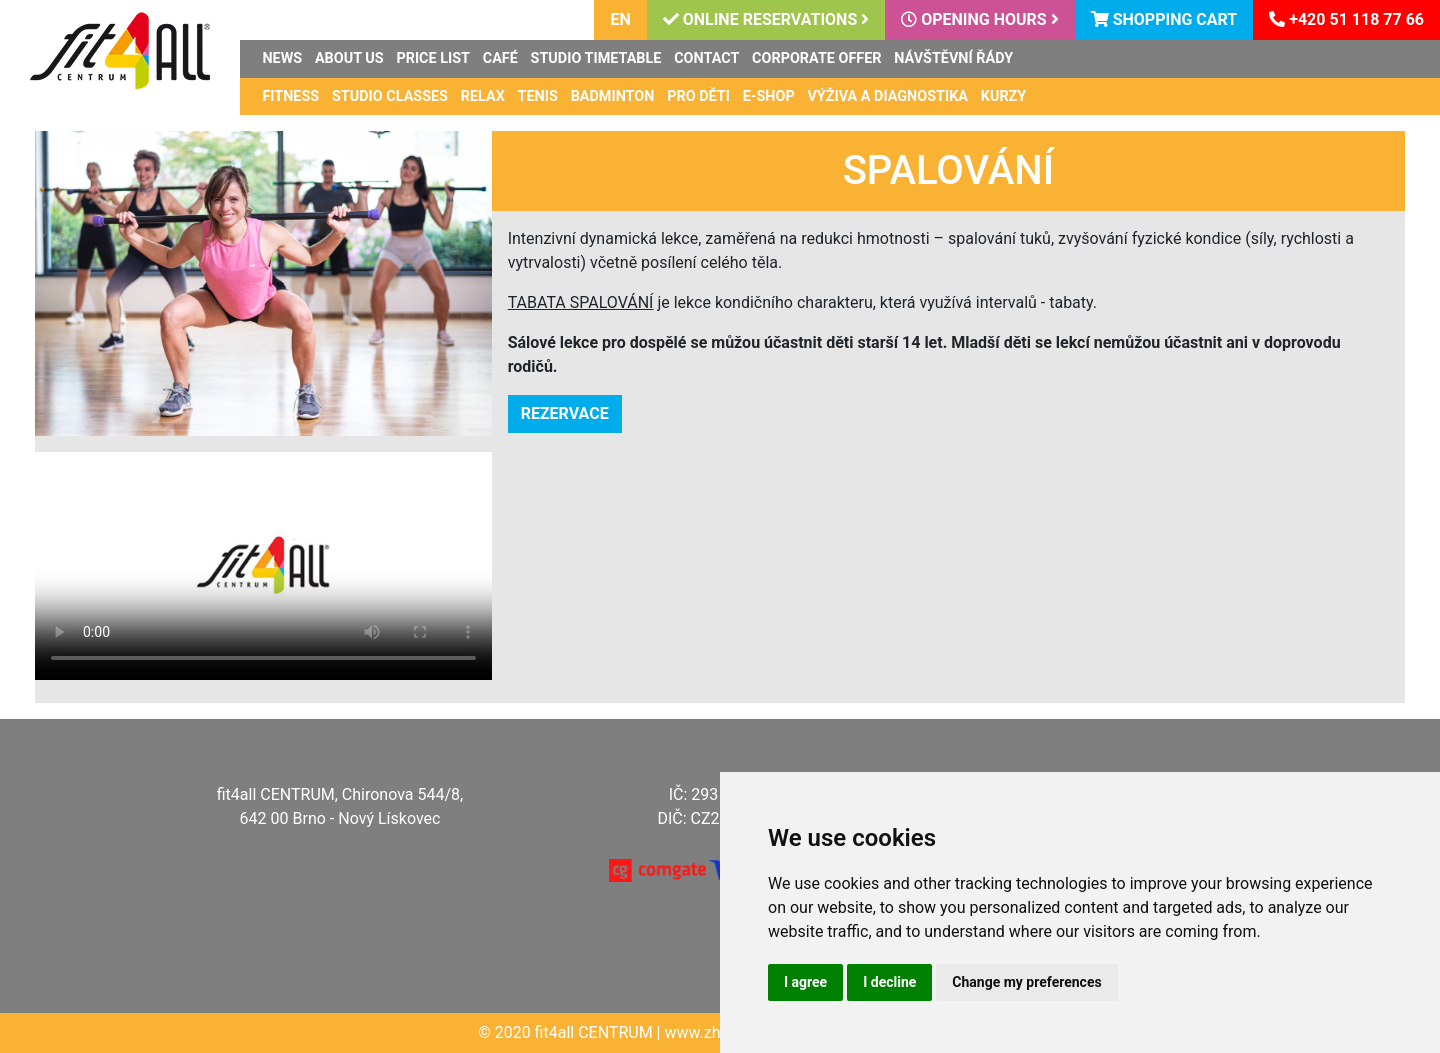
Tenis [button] (538, 96)
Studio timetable (596, 58)
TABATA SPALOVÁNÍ (581, 302)
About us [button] (349, 58)
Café (500, 58)
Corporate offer (816, 58)
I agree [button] (805, 982)
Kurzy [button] (1004, 96)
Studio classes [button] (390, 96)
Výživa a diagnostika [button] (887, 96)
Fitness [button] (290, 96)
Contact (706, 58)
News (282, 58)
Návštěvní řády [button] (953, 58)
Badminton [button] (613, 96)
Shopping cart (1164, 19)
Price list (433, 58)
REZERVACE (565, 413)
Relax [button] (483, 96)
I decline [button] (889, 982)
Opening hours (979, 19)
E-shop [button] (769, 96)
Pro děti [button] (698, 96)
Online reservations (766, 19)
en (620, 19)
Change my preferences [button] (1026, 982)
